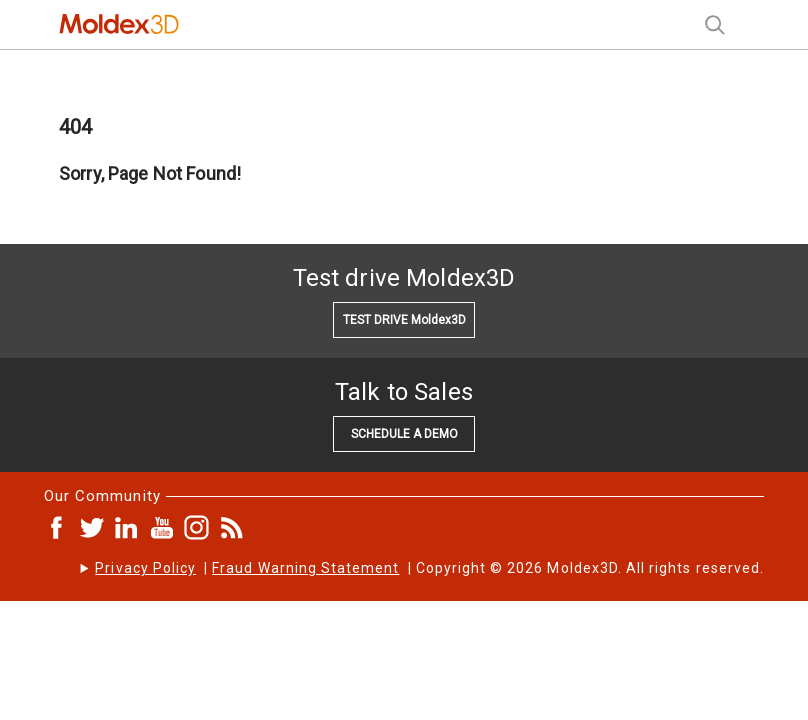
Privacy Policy (145, 568)
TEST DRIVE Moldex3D (404, 320)
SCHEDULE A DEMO (404, 434)
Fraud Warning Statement (305, 568)
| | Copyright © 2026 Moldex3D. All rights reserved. (429, 568)
